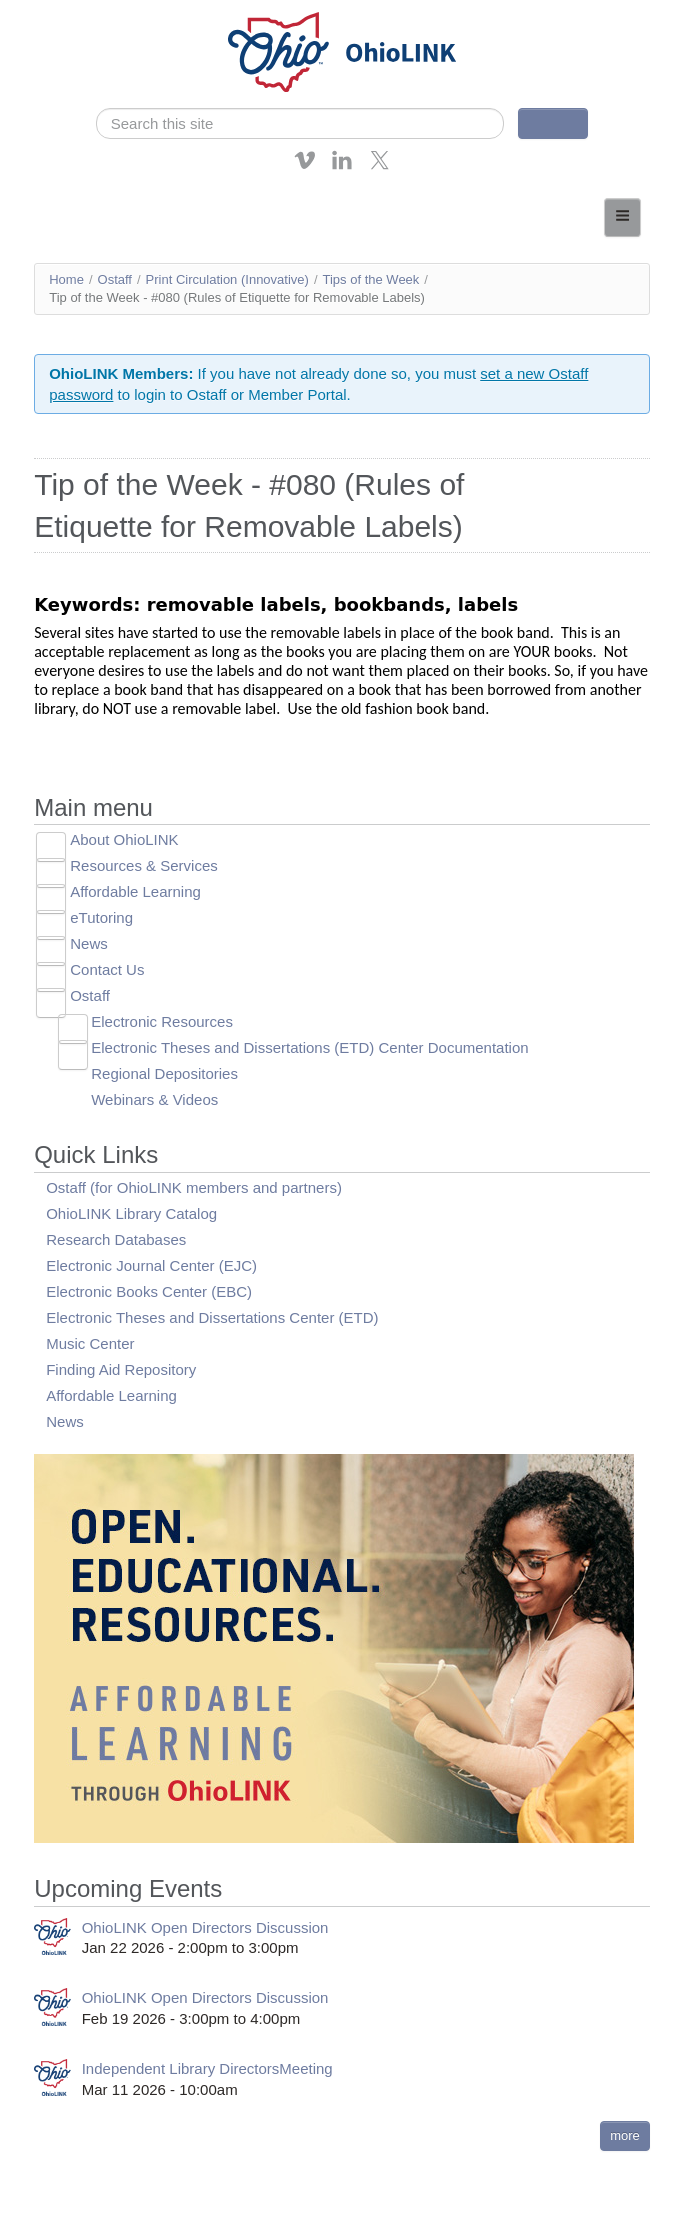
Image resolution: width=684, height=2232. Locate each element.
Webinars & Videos (154, 1099)
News (89, 943)
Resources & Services (144, 865)
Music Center (90, 1343)
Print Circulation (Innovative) (227, 279)
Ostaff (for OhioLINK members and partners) (194, 1187)
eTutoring (101, 917)
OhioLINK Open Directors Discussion (205, 1927)
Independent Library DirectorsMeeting (207, 2068)
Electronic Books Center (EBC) (149, 1291)
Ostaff (115, 279)
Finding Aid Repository (121, 1369)
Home (66, 279)
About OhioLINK (124, 839)
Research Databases (116, 1239)
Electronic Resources (162, 1021)
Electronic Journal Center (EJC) (151, 1265)
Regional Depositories (164, 1073)
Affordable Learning (135, 891)
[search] (300, 123)
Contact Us (107, 969)
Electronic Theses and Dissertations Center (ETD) (212, 1317)
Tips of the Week (371, 279)
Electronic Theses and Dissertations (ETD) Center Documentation (309, 1047)
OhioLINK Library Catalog (131, 1213)
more (625, 2135)
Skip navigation (56, 14)
